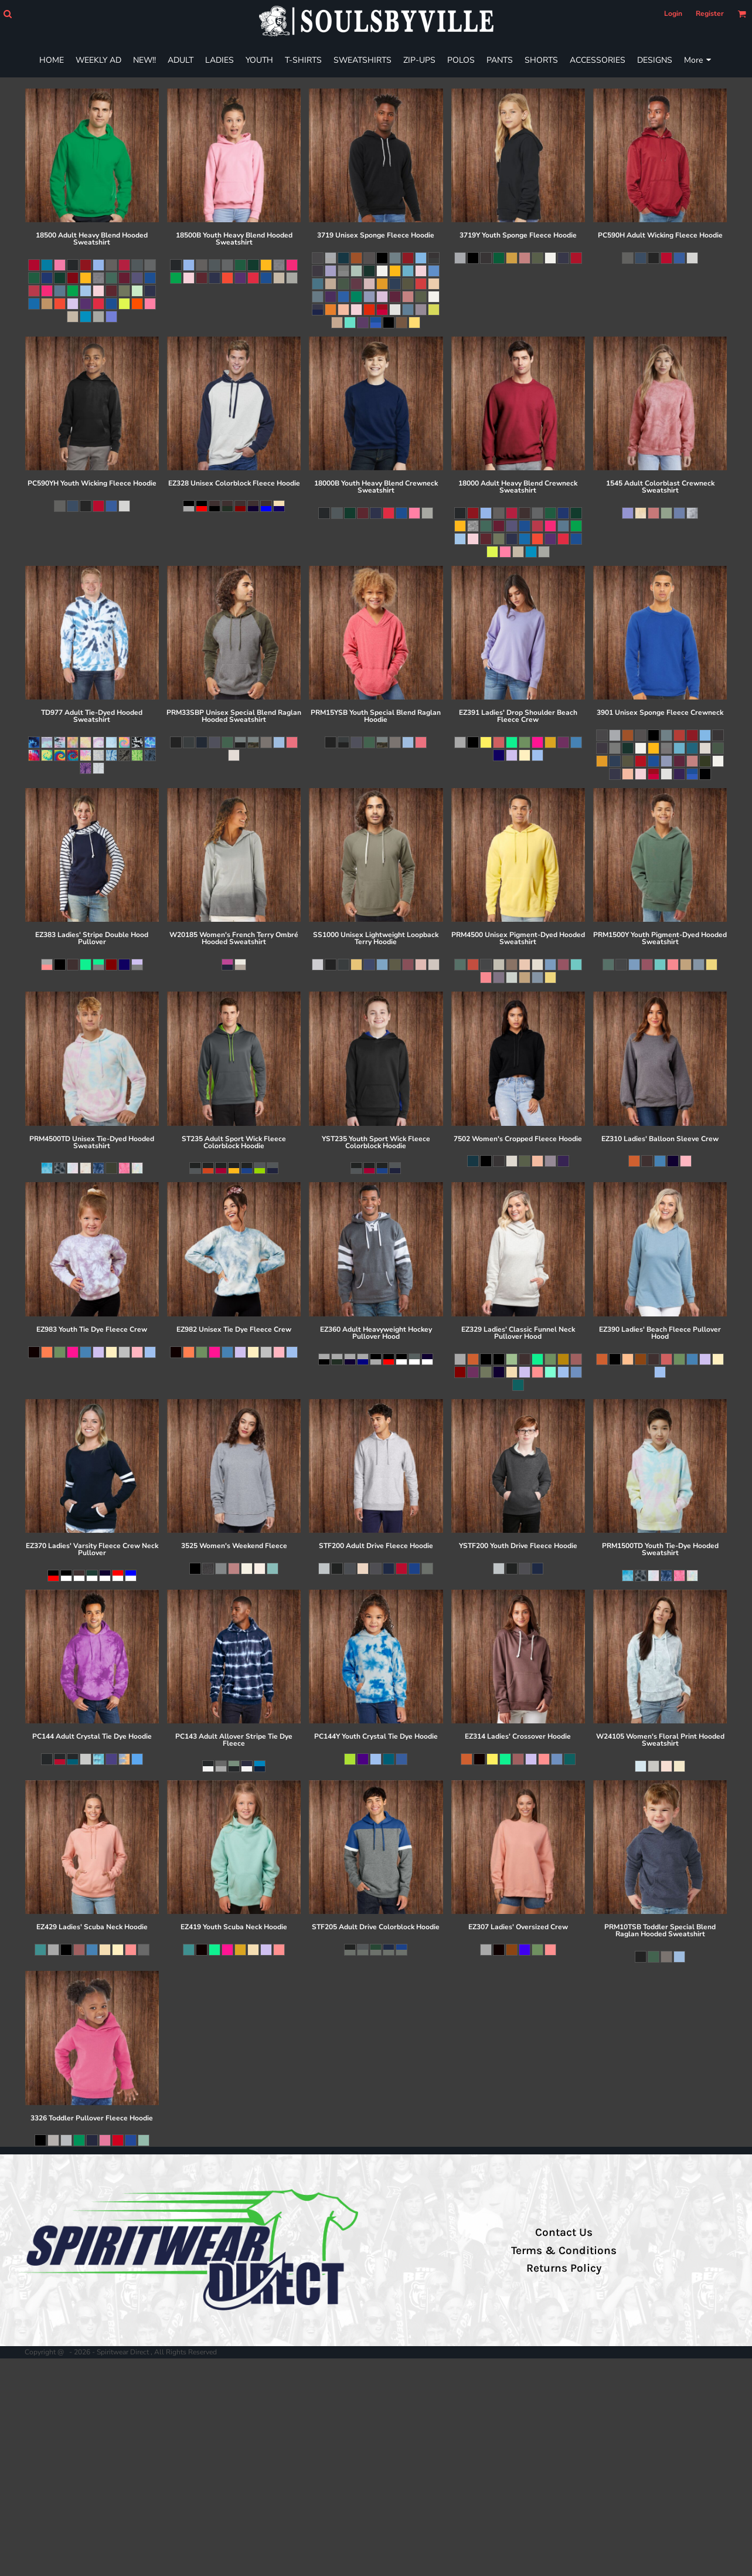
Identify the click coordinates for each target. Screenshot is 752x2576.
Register (710, 13)
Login (673, 13)
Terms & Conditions (564, 2250)
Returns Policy (563, 2268)
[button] (7, 13)
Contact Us (564, 2232)
